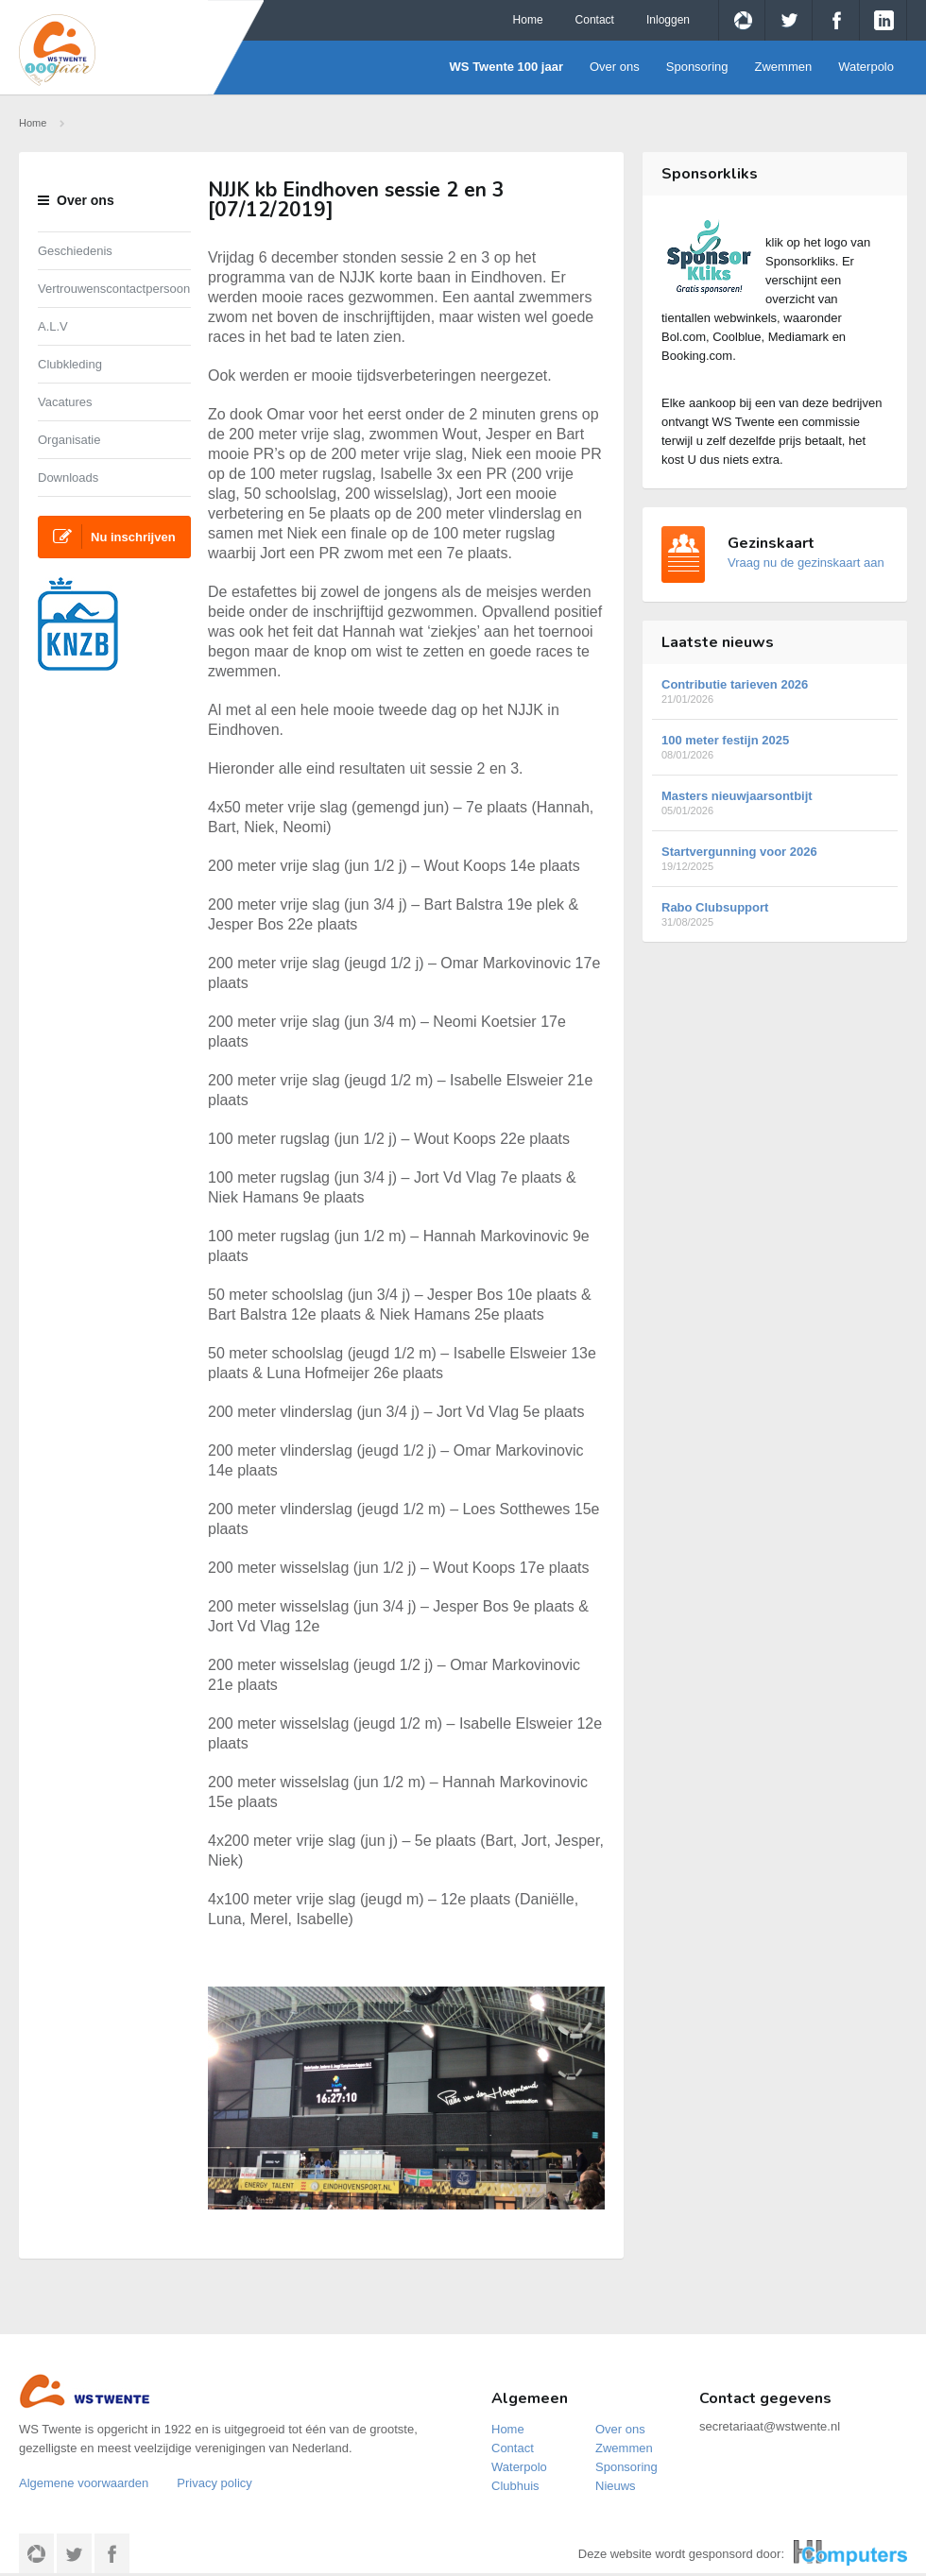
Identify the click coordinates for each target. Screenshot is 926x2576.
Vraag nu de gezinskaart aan (806, 562)
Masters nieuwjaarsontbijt (774, 802)
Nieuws (615, 2486)
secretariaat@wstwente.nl (769, 2426)
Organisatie (69, 440)
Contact (594, 19)
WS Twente (106, 50)
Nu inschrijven (114, 536)
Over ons (615, 67)
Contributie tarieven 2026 (774, 691)
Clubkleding (70, 364)
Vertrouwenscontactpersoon (114, 288)
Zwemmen (784, 67)
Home (528, 19)
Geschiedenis (75, 251)
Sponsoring (697, 67)
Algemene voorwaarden (83, 2483)
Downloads (68, 477)
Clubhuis (515, 2486)
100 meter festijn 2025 (774, 746)
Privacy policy (214, 2483)
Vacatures (65, 402)
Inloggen (668, 19)
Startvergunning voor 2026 (774, 858)
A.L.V (53, 326)
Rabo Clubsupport (774, 914)
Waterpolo (866, 67)
